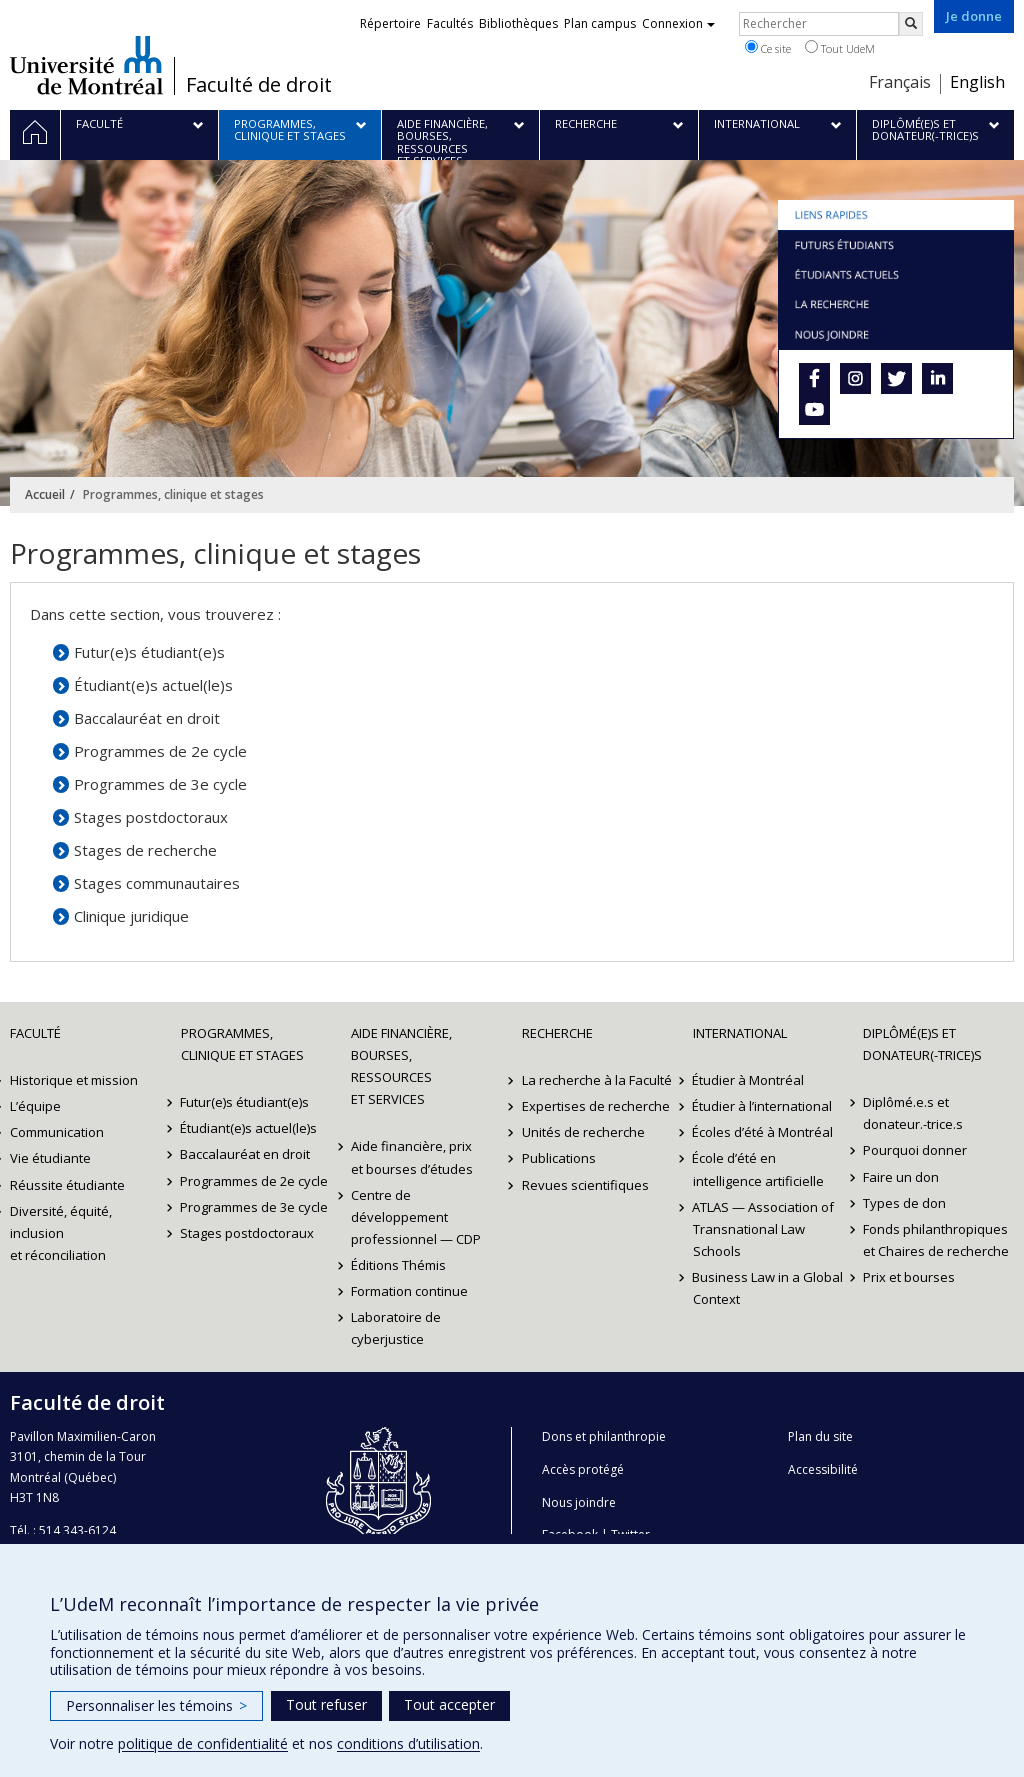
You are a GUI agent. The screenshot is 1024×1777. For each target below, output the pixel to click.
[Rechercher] (911, 24)
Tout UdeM (840, 48)
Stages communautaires (157, 883)
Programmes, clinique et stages (242, 1044)
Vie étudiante (50, 1158)
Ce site (768, 48)
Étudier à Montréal (749, 1080)
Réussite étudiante (67, 1185)
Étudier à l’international (763, 1106)
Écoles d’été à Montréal (763, 1132)
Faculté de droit (259, 85)
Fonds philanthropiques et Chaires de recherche (936, 1240)
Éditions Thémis (398, 1265)
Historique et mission (74, 1080)
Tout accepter (449, 1704)
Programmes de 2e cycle (160, 751)
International (740, 1033)
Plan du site (820, 1436)
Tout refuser (326, 1704)
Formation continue (409, 1291)
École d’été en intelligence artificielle (758, 1169)
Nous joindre (579, 1502)
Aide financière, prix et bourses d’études (412, 1157)
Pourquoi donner (915, 1150)
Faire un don (901, 1177)
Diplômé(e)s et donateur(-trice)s (922, 1044)
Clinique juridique (131, 916)
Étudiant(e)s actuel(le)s (153, 685)
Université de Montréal (86, 65)
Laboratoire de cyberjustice (396, 1328)
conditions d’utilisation (408, 1743)
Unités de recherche (583, 1132)
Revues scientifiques (585, 1185)
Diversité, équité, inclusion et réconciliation (61, 1233)
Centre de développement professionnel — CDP (416, 1217)
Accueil (45, 494)
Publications (559, 1158)
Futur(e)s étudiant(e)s (149, 652)
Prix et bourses (909, 1277)
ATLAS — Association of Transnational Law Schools (764, 1229)
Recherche (557, 1033)
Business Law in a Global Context (768, 1288)
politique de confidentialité (203, 1743)
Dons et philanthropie (604, 1436)
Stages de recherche (145, 850)
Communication (57, 1132)
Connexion (678, 23)
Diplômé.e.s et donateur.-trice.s (913, 1113)
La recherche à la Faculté (597, 1080)
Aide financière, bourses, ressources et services (401, 1066)
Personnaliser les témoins (156, 1705)
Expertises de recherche (596, 1106)
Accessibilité (823, 1469)
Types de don (904, 1203)
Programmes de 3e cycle (160, 784)
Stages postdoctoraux (151, 817)
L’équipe (35, 1106)
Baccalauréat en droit (147, 718)
